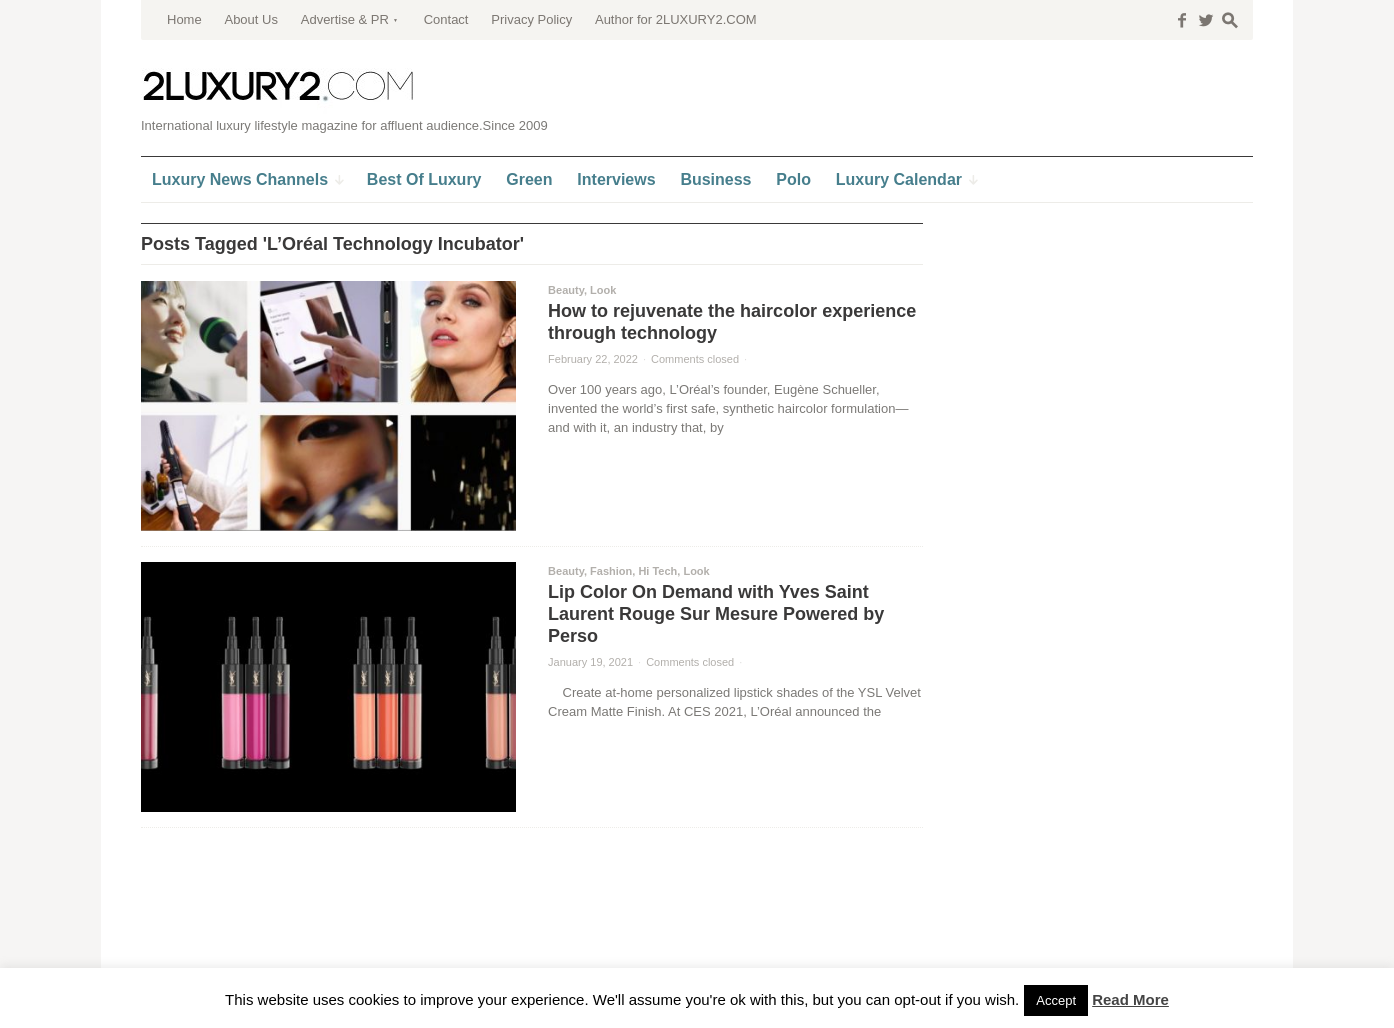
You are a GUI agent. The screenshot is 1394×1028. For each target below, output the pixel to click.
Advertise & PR (345, 19)
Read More (1130, 999)
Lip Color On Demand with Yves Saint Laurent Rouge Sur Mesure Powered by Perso (716, 614)
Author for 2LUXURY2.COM (676, 19)
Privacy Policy (531, 19)
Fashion (611, 571)
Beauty (566, 290)
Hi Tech (657, 571)
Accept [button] (1056, 1000)
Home (184, 19)
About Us (250, 19)
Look (603, 290)
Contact (446, 19)
